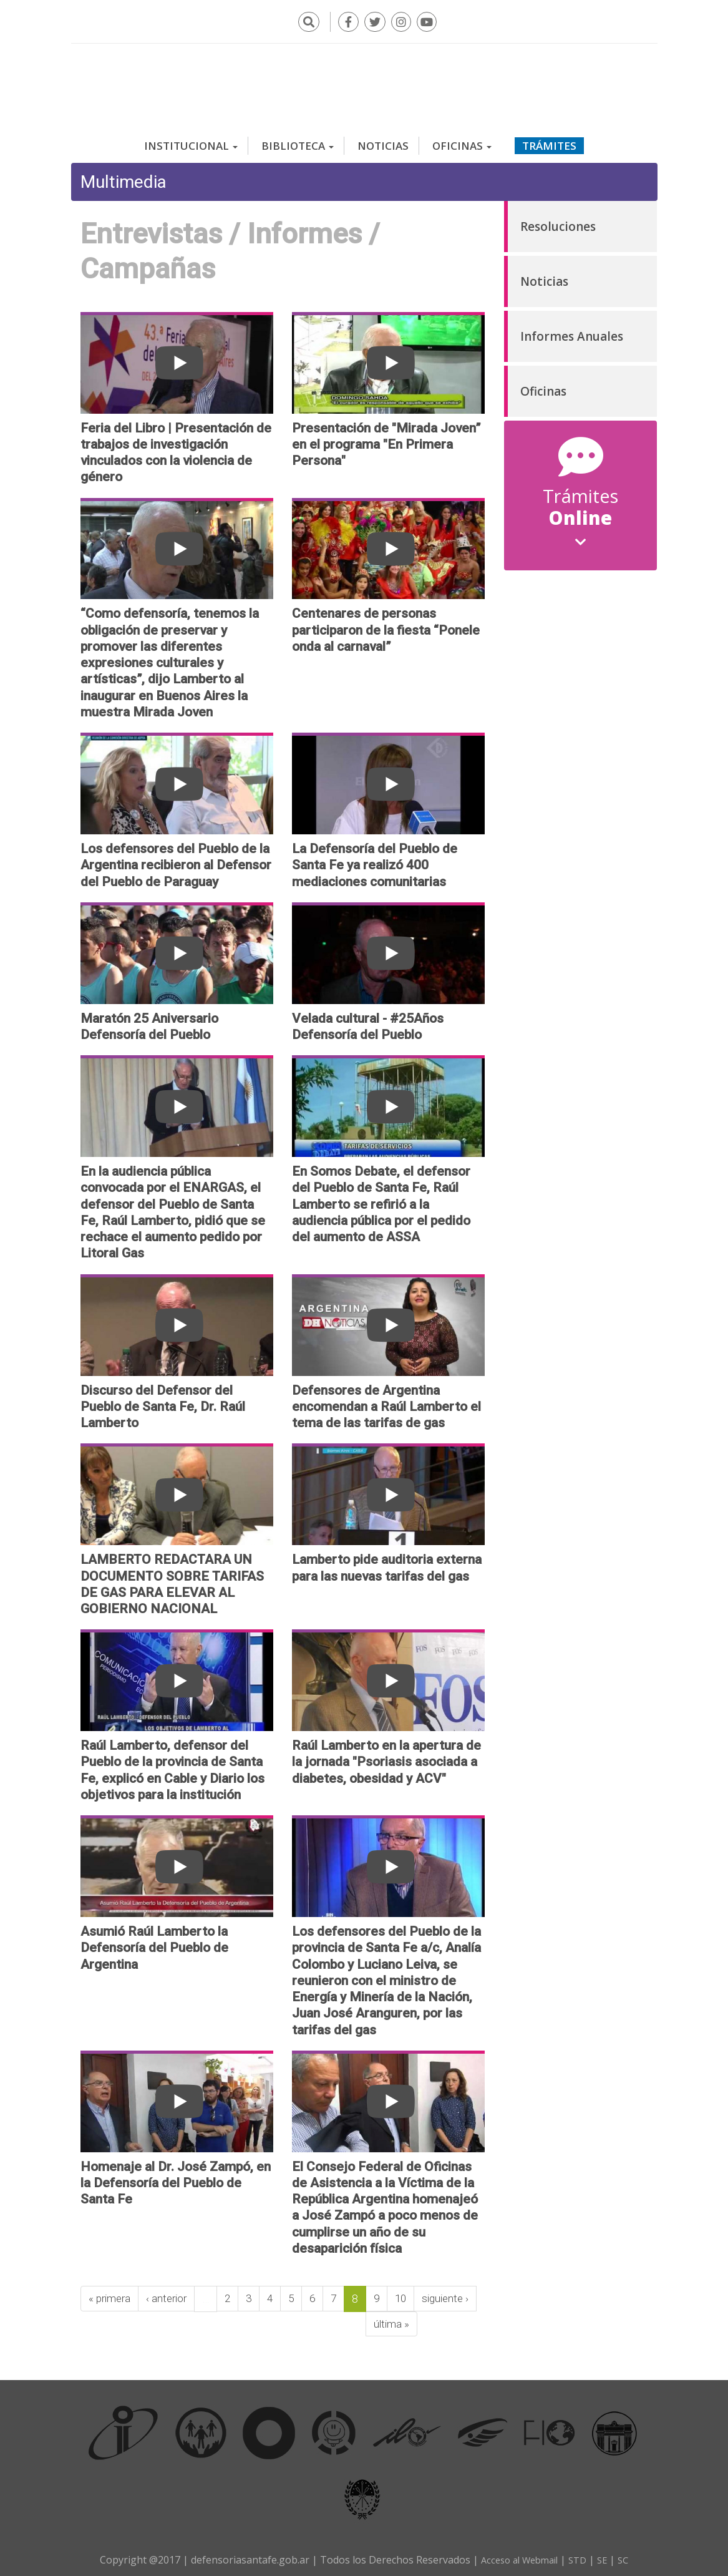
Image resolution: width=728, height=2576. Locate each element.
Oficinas (462, 140)
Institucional (191, 140)
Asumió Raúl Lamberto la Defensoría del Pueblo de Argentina (154, 1942)
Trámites (549, 140)
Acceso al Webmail (517, 2555)
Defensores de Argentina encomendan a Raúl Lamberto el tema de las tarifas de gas (386, 1401)
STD (581, 2555)
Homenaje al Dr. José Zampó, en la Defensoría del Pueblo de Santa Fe (175, 2178)
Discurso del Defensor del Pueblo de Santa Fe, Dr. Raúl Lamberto (162, 1401)
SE (607, 2555)
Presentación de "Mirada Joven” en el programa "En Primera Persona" (386, 438)
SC (629, 2555)
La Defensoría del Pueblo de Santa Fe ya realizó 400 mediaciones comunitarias (374, 860)
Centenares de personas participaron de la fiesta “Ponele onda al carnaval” (386, 624)
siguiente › (113, 2319)
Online (580, 519)
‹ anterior (170, 2293)
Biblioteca (297, 140)
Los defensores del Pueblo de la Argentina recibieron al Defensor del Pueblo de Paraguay (175, 860)
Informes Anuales (571, 331)
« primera (111, 2293)
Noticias (383, 140)
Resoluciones (558, 221)
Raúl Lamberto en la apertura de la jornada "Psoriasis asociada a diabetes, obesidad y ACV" (386, 1756)
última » (171, 2319)
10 (411, 2293)
